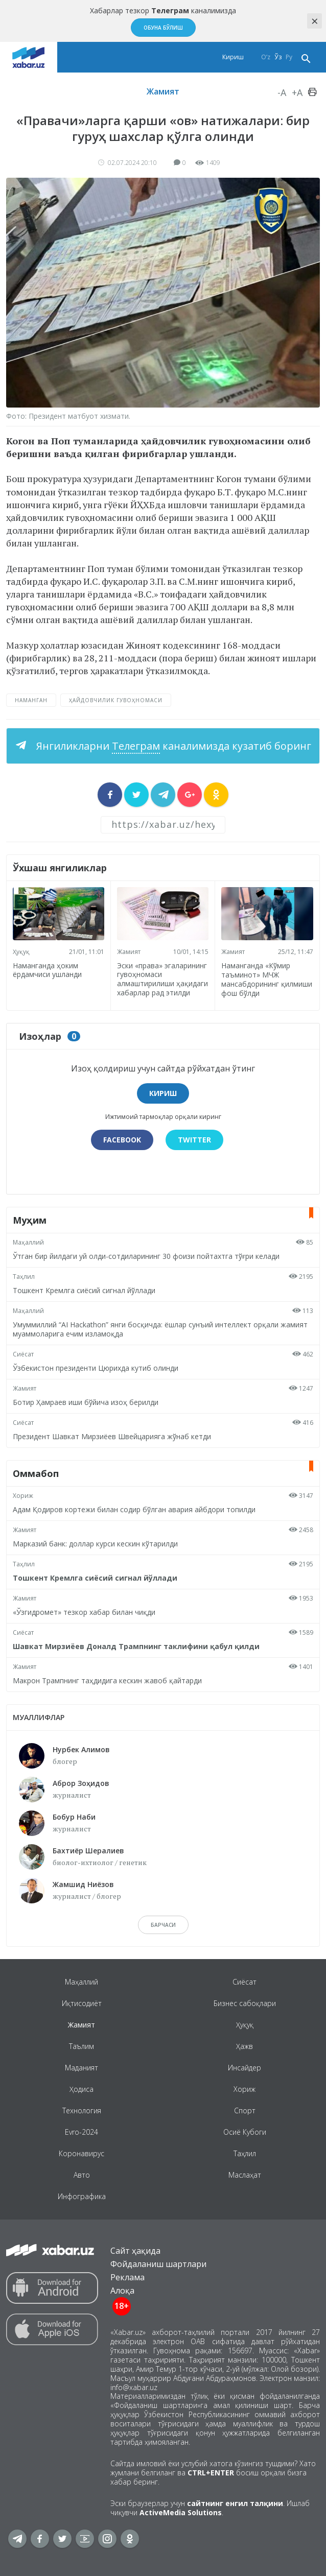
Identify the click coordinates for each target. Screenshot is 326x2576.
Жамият (163, 91)
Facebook (122, 1139)
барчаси (163, 1924)
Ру (289, 57)
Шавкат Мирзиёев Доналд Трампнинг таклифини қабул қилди (136, 1646)
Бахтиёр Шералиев (88, 1850)
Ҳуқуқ (21, 951)
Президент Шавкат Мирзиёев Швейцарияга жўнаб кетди (112, 1436)
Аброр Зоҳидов (81, 1783)
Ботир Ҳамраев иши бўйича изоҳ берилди (85, 1402)
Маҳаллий (28, 1242)
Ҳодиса (81, 2089)
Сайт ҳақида (135, 2250)
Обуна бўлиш (163, 27)
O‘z (265, 57)
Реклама (127, 2277)
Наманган (31, 700)
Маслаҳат (244, 2175)
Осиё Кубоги (244, 2132)
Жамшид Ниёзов (83, 1884)
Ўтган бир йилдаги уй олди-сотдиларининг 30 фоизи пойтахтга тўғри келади (146, 1256)
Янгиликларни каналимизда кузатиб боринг (172, 746)
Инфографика (82, 2196)
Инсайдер (244, 2067)
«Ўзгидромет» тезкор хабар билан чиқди (84, 1612)
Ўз (278, 57)
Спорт (244, 2110)
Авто (82, 2175)
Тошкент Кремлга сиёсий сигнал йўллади (84, 1290)
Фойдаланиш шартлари (158, 2264)
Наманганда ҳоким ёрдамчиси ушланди (47, 970)
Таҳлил (24, 1276)
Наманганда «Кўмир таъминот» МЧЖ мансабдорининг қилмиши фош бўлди (266, 979)
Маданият (81, 2067)
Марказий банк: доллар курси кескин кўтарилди (95, 1543)
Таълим (81, 2046)
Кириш (233, 57)
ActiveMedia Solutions (180, 2512)
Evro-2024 (81, 2132)
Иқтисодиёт (82, 2003)
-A (281, 92)
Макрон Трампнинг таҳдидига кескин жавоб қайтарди (107, 1680)
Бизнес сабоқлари (245, 2003)
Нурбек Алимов (81, 1749)
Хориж (23, 1495)
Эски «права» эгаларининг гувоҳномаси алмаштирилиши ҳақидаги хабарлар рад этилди (162, 979)
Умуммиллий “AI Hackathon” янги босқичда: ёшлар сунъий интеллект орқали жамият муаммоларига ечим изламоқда (160, 1329)
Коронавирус (81, 2153)
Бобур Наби (74, 1817)
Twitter (194, 1139)
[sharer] (110, 794)
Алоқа (122, 2290)
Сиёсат (23, 1354)
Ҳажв (244, 2046)
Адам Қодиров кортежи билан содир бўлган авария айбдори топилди (134, 1509)
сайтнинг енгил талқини (235, 2503)
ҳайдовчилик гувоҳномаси (115, 700)
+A (297, 92)
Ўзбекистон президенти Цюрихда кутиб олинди (95, 1368)
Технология (81, 2110)
